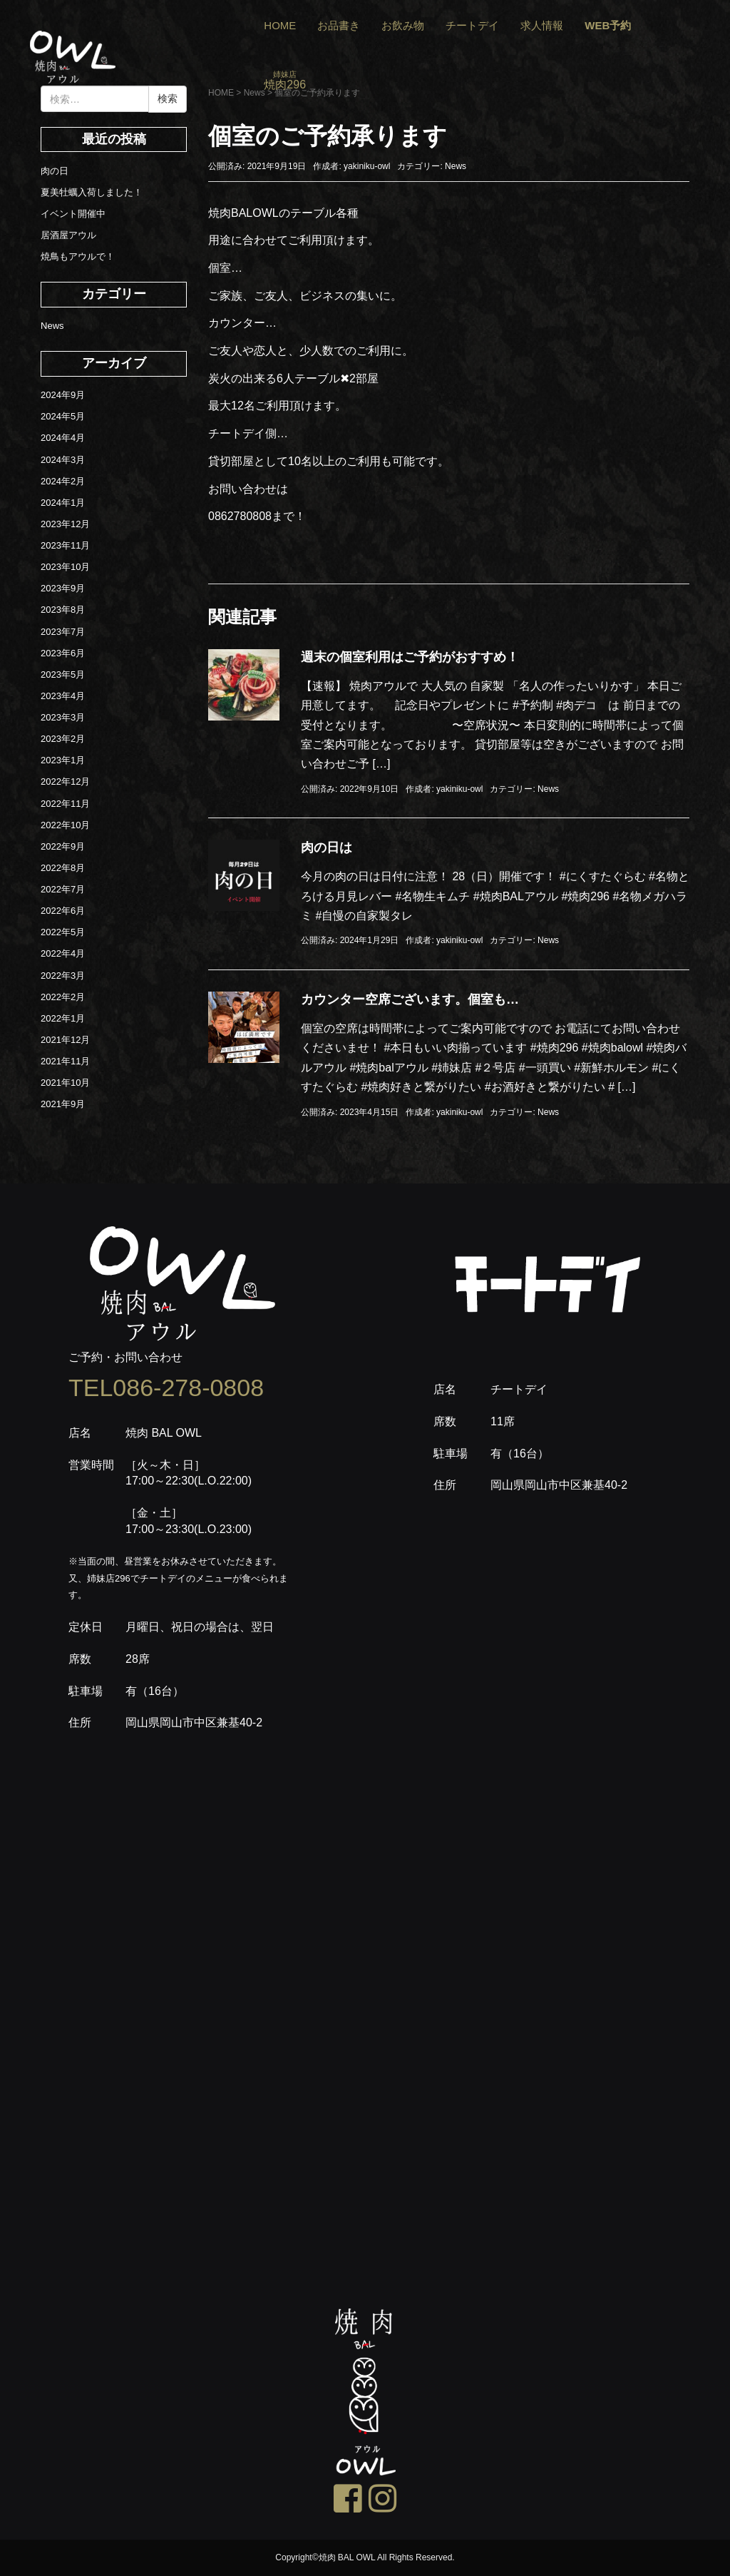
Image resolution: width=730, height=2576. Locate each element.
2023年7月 (63, 631)
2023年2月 (63, 738)
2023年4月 (63, 696)
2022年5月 (63, 932)
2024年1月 (63, 502)
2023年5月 (63, 674)
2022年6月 (63, 910)
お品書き (338, 25)
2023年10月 (65, 566)
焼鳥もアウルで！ (78, 256)
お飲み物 (402, 25)
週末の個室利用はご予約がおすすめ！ (410, 657)
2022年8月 (63, 867)
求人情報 (541, 25)
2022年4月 (63, 953)
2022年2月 (63, 997)
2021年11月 (65, 1061)
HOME (280, 25)
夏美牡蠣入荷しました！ (92, 192)
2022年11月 (65, 803)
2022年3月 (63, 975)
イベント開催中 (73, 213)
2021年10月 (65, 1082)
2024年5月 (63, 416)
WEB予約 (608, 25)
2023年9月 (63, 588)
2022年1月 (63, 1018)
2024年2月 (63, 481)
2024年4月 (63, 437)
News (455, 166)
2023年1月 (63, 760)
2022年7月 (63, 889)
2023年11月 (65, 545)
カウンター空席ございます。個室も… (410, 999)
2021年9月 (63, 1104)
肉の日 (54, 171)
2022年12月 (65, 781)
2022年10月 (65, 825)
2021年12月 (65, 1039)
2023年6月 (63, 653)
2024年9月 (63, 395)
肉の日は (326, 847)
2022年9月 (63, 846)
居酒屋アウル (68, 235)
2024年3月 (63, 459)
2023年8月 (63, 609)
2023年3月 (63, 717)
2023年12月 (65, 524)
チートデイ (472, 25)
